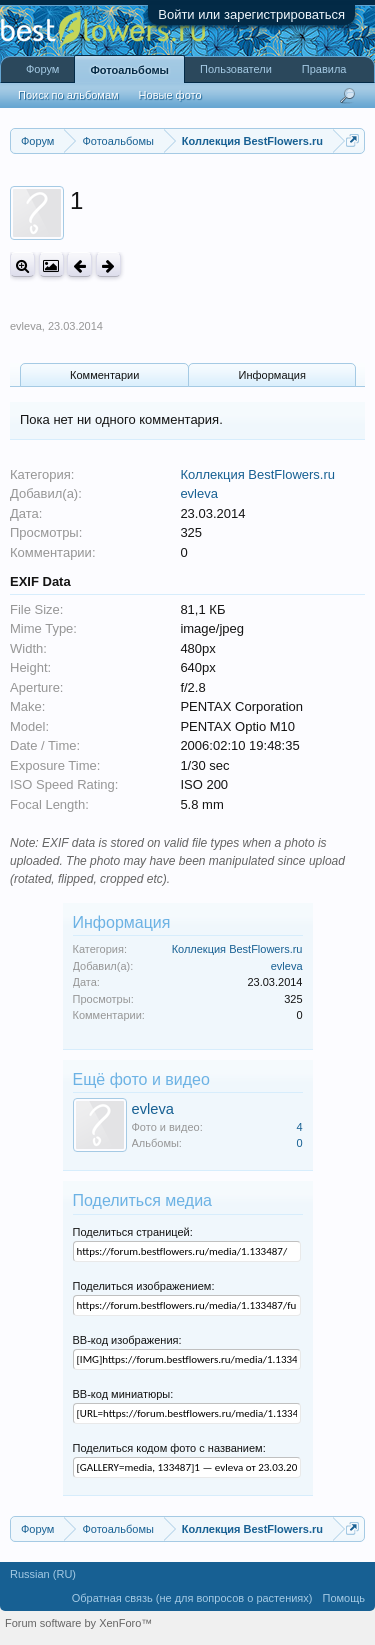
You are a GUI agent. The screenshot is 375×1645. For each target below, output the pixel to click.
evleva (26, 326)
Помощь (344, 1598)
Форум (42, 69)
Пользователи (236, 69)
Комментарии (104, 375)
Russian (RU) (43, 1574)
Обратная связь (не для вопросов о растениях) (192, 1598)
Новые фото (170, 95)
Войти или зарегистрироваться (251, 14)
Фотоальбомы (129, 70)
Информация (272, 375)
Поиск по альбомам (68, 95)
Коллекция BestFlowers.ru (257, 474)
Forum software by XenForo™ (78, 1623)
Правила (324, 69)
